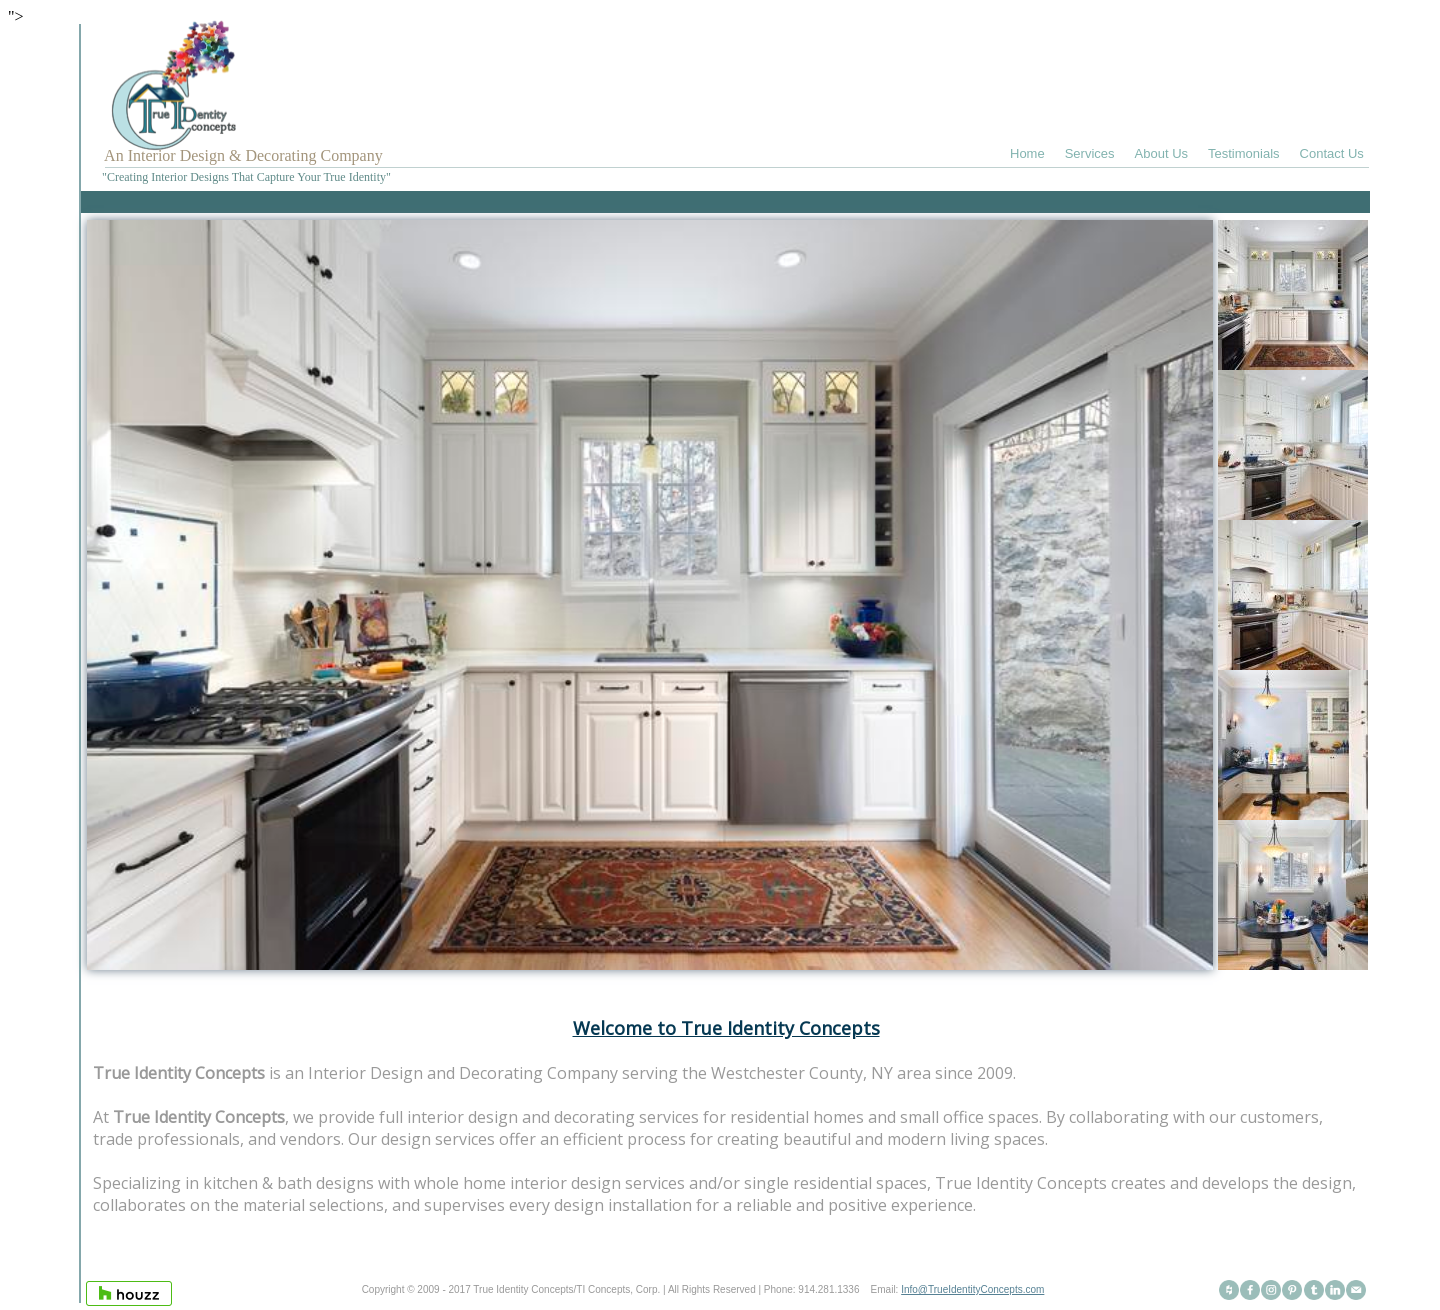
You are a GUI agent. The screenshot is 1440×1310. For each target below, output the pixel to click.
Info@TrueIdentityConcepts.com (972, 1289)
